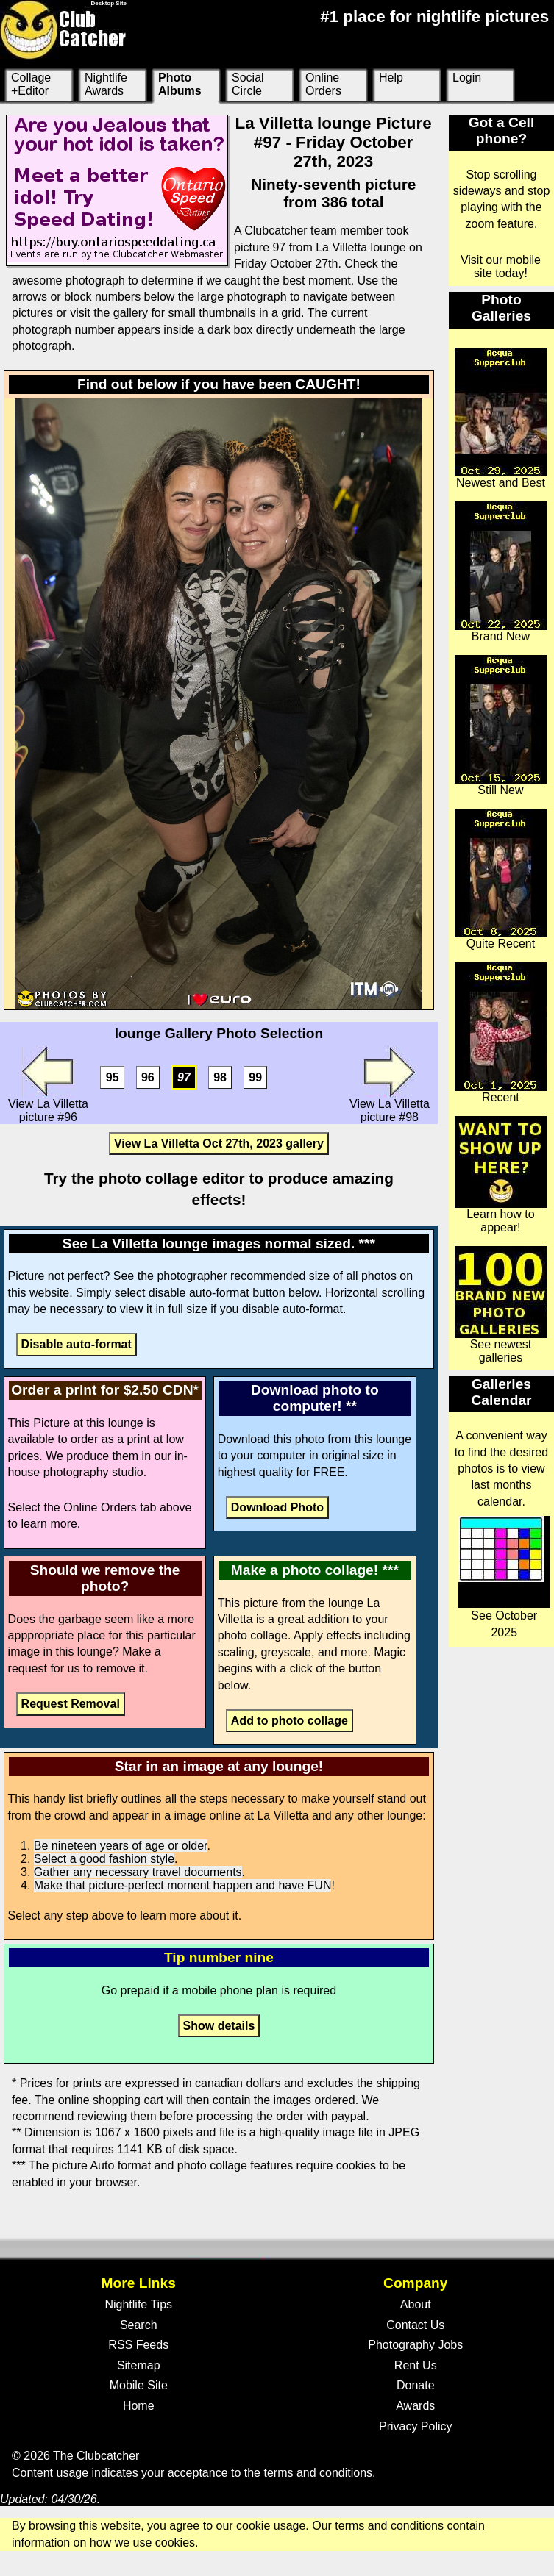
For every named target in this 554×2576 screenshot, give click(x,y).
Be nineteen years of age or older (120, 1845)
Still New (501, 725)
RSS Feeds (138, 2345)
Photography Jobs (415, 2345)
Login (466, 77)
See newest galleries (501, 1305)
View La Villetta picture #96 (48, 1084)
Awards (415, 2406)
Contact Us (415, 2325)
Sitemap (138, 2365)
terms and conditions (317, 2472)
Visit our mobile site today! (501, 266)
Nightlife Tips (138, 2304)
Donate (416, 2385)
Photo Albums (180, 84)
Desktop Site (109, 3)
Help (391, 77)
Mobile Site (139, 2385)
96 (148, 1077)
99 (255, 1077)
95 (112, 1077)
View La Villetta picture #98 (389, 1084)
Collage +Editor (31, 84)
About (415, 2304)
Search (138, 2325)
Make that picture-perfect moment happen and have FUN (183, 1885)
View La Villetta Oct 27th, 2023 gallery (219, 1143)
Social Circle (248, 84)
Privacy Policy (415, 2426)
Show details (219, 2025)
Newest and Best (501, 418)
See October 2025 (504, 1577)
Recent (501, 1032)
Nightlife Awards (106, 84)
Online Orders (323, 84)
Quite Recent (501, 879)
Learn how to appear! (501, 1175)
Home (139, 2406)
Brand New (501, 572)
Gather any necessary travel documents (138, 1872)
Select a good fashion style (104, 1859)
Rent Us (415, 2365)
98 (220, 1077)
